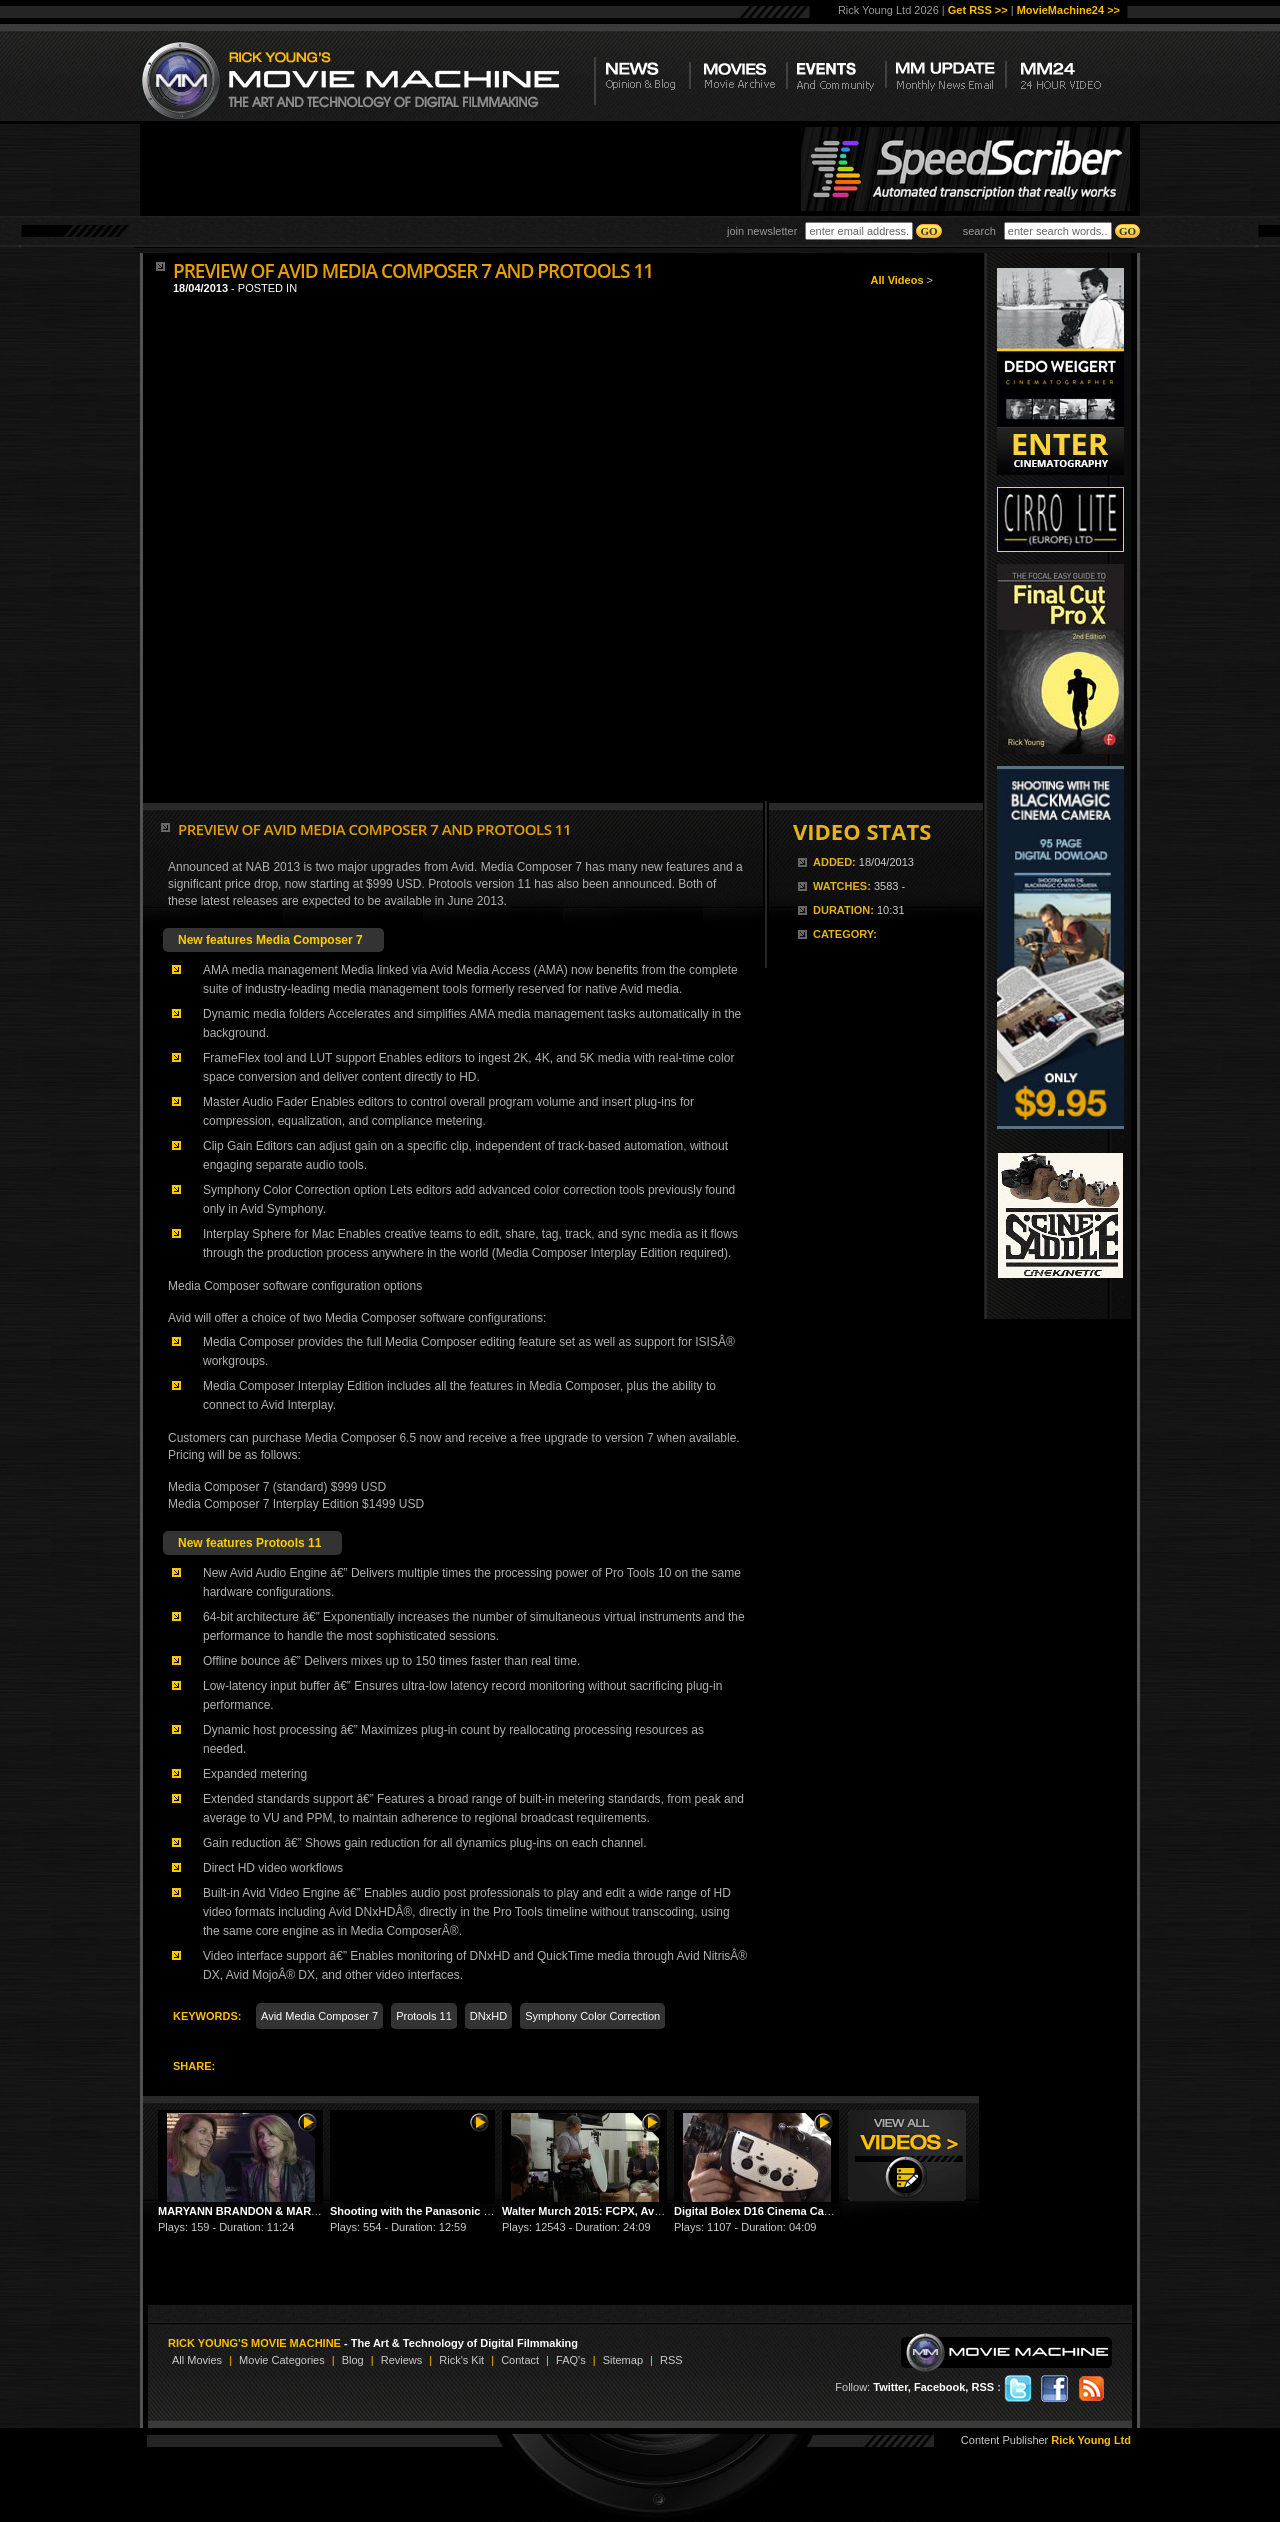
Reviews (402, 2360)
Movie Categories (282, 2360)
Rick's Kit (461, 2360)
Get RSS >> (978, 10)
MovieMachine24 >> (1068, 10)
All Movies (197, 2360)
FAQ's (571, 2360)
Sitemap (623, 2360)
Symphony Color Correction (592, 2016)
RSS (671, 2360)
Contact (520, 2360)
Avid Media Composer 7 (319, 2016)
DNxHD (488, 2016)
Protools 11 (424, 2016)
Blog (353, 2360)
